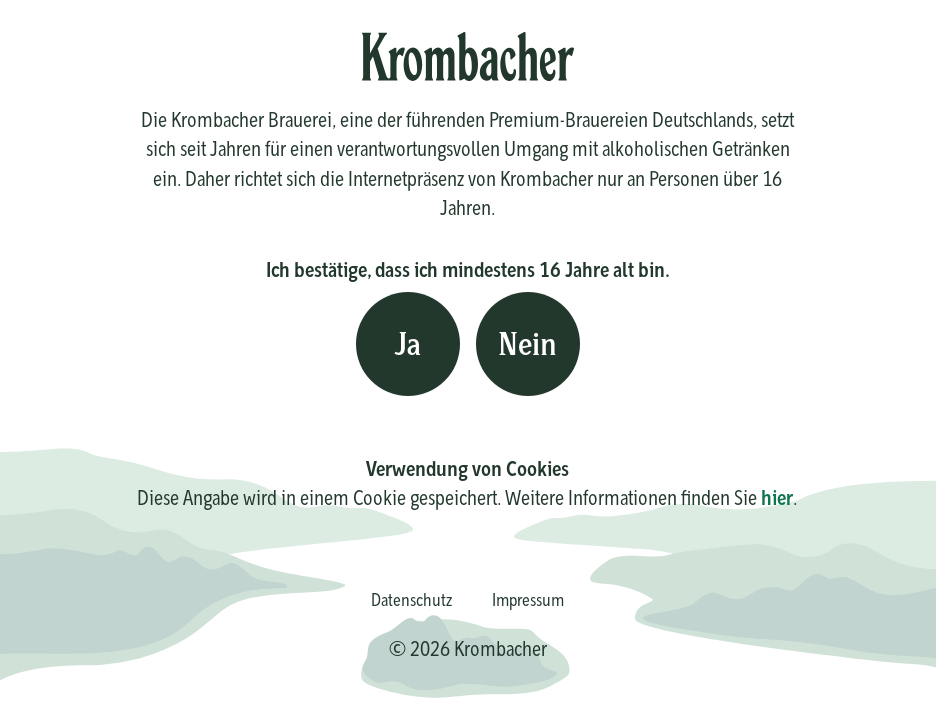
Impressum (528, 599)
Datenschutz (411, 599)
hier (777, 497)
